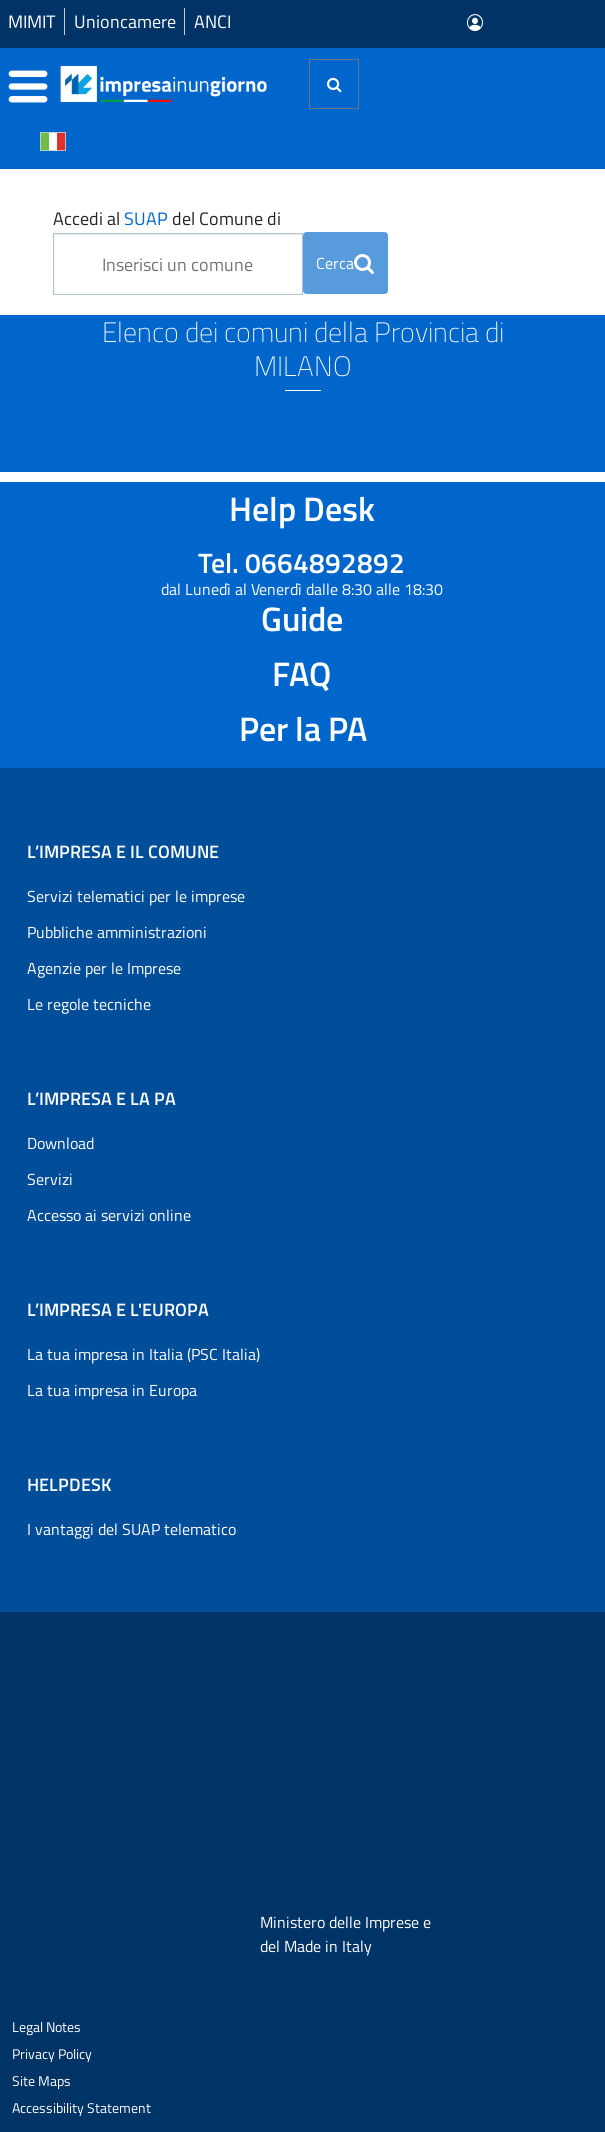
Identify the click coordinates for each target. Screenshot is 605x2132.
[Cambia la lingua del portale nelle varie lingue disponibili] (53, 140)
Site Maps (41, 2080)
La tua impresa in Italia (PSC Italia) (143, 1354)
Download (60, 1143)
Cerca (345, 263)
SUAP (146, 218)
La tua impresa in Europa (112, 1390)
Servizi (50, 1179)
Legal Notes (46, 2026)
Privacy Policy (52, 2053)
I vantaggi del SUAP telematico (131, 1529)
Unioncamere (125, 21)
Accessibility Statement (81, 2107)
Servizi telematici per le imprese (136, 896)
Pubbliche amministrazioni (117, 932)
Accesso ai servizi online (109, 1215)
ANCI (212, 21)
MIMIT (31, 21)
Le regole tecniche (89, 1004)
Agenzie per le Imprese (104, 968)
